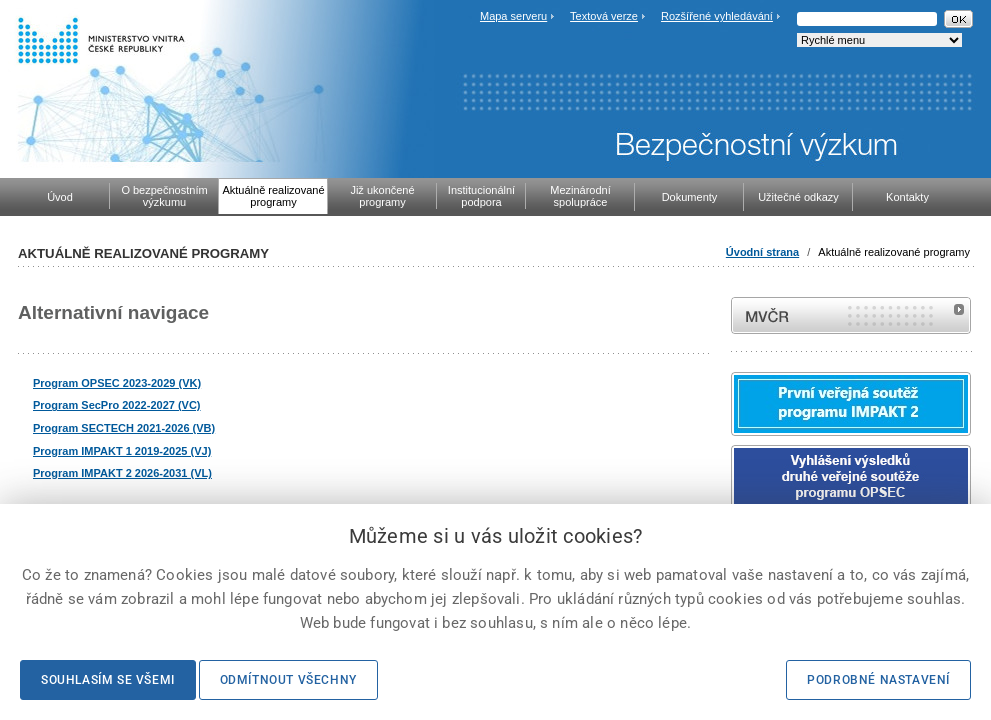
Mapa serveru (513, 16)
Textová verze (604, 16)
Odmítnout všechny (288, 680)
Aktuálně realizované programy (894, 252)
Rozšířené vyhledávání (717, 16)
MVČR (851, 315)
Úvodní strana (762, 252)
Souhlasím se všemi (108, 680)
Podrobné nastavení (878, 680)
